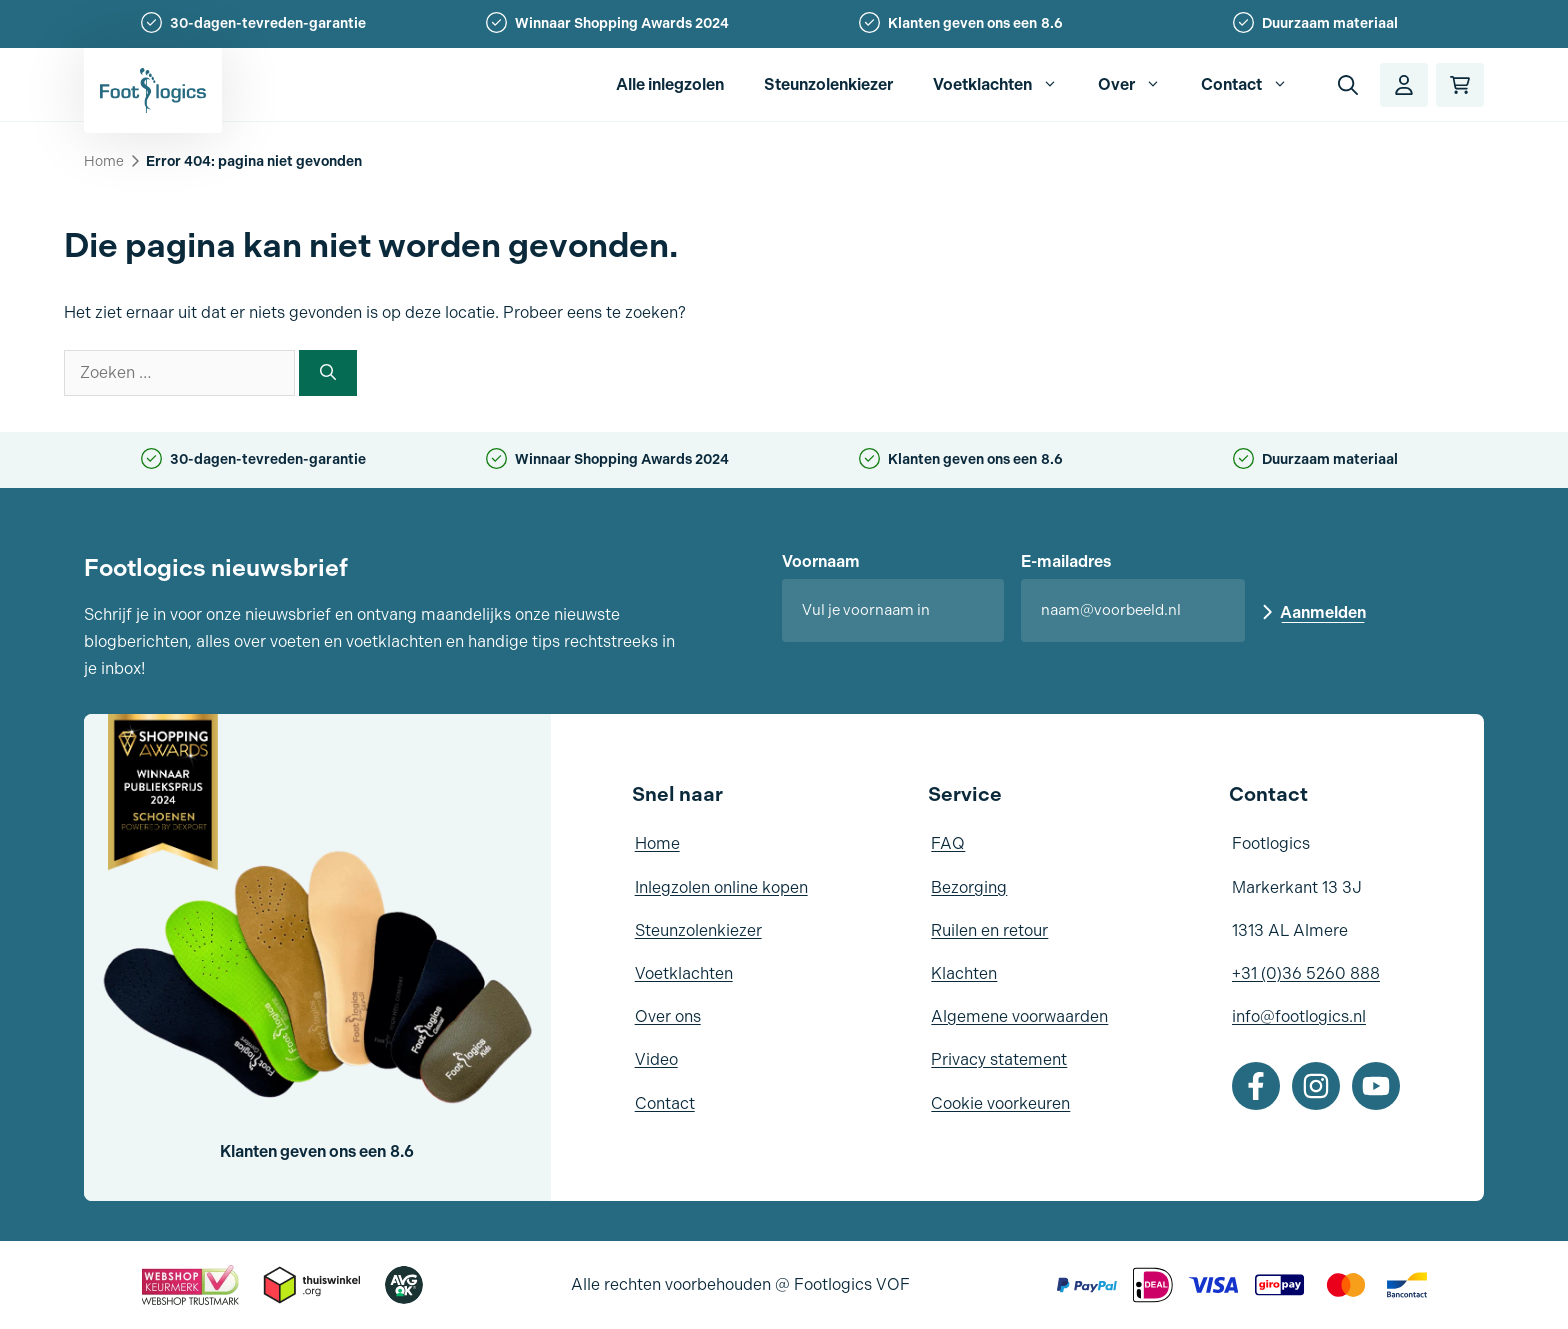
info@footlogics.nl (1299, 1016)
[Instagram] (1316, 1086)
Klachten (964, 973)
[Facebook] (1256, 1086)
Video (656, 1059)
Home (104, 161)
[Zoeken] (328, 373)
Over (1139, 85)
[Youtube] (1376, 1086)
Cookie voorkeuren (1000, 1103)
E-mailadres (1066, 561)
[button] (1348, 85)
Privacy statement (999, 1059)
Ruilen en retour (989, 930)
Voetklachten (1005, 85)
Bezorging (969, 887)
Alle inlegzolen (670, 84)
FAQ (948, 843)
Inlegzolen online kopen (721, 887)
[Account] (1404, 85)
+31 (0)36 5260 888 (1306, 973)
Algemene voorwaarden (1019, 1016)
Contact (1254, 85)
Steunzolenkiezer (828, 84)
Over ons (668, 1016)
